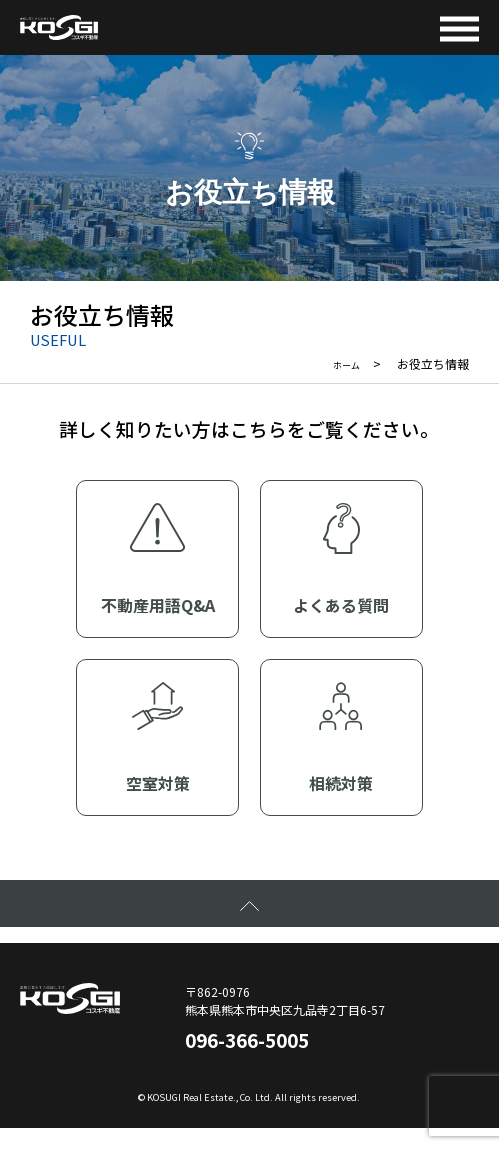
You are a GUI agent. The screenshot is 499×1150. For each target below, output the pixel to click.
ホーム (342, 364)
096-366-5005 (269, 1055)
